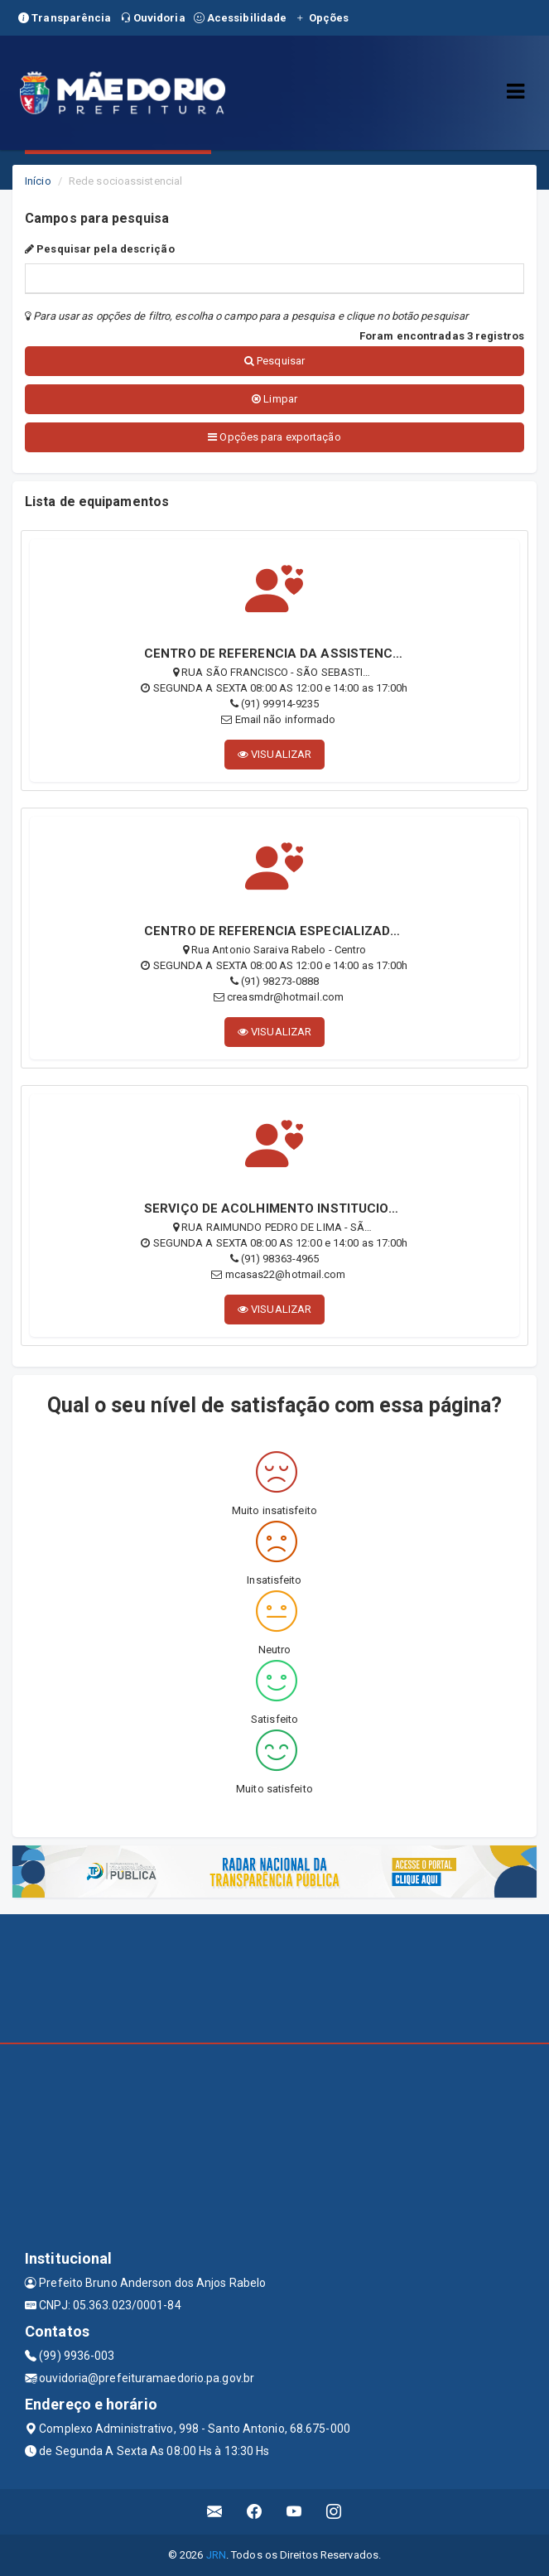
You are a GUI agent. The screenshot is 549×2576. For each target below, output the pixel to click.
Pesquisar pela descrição (100, 249)
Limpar (274, 399)
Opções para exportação (274, 437)
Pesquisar (274, 361)
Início (38, 181)
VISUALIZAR (274, 754)
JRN (216, 2555)
